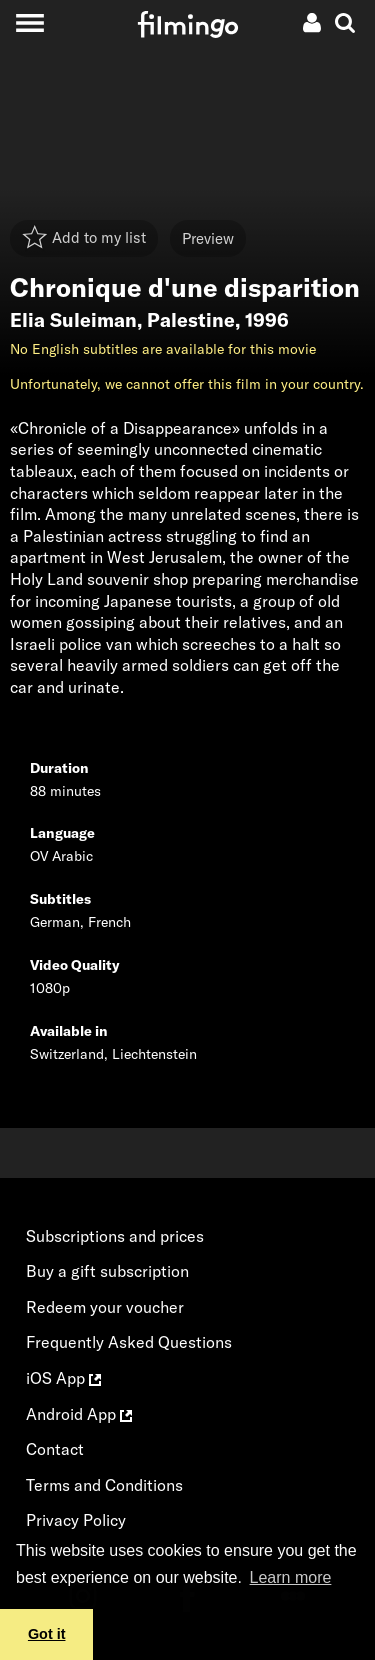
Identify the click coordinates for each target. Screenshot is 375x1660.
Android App (79, 1414)
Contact (55, 1449)
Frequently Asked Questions (129, 1342)
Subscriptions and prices (115, 1236)
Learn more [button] (291, 1577)
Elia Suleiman (73, 320)
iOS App (63, 1378)
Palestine (191, 320)
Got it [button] (47, 1634)
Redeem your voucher (105, 1307)
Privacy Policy (76, 1520)
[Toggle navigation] (29, 22)
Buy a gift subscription (107, 1271)
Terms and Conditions (104, 1485)
